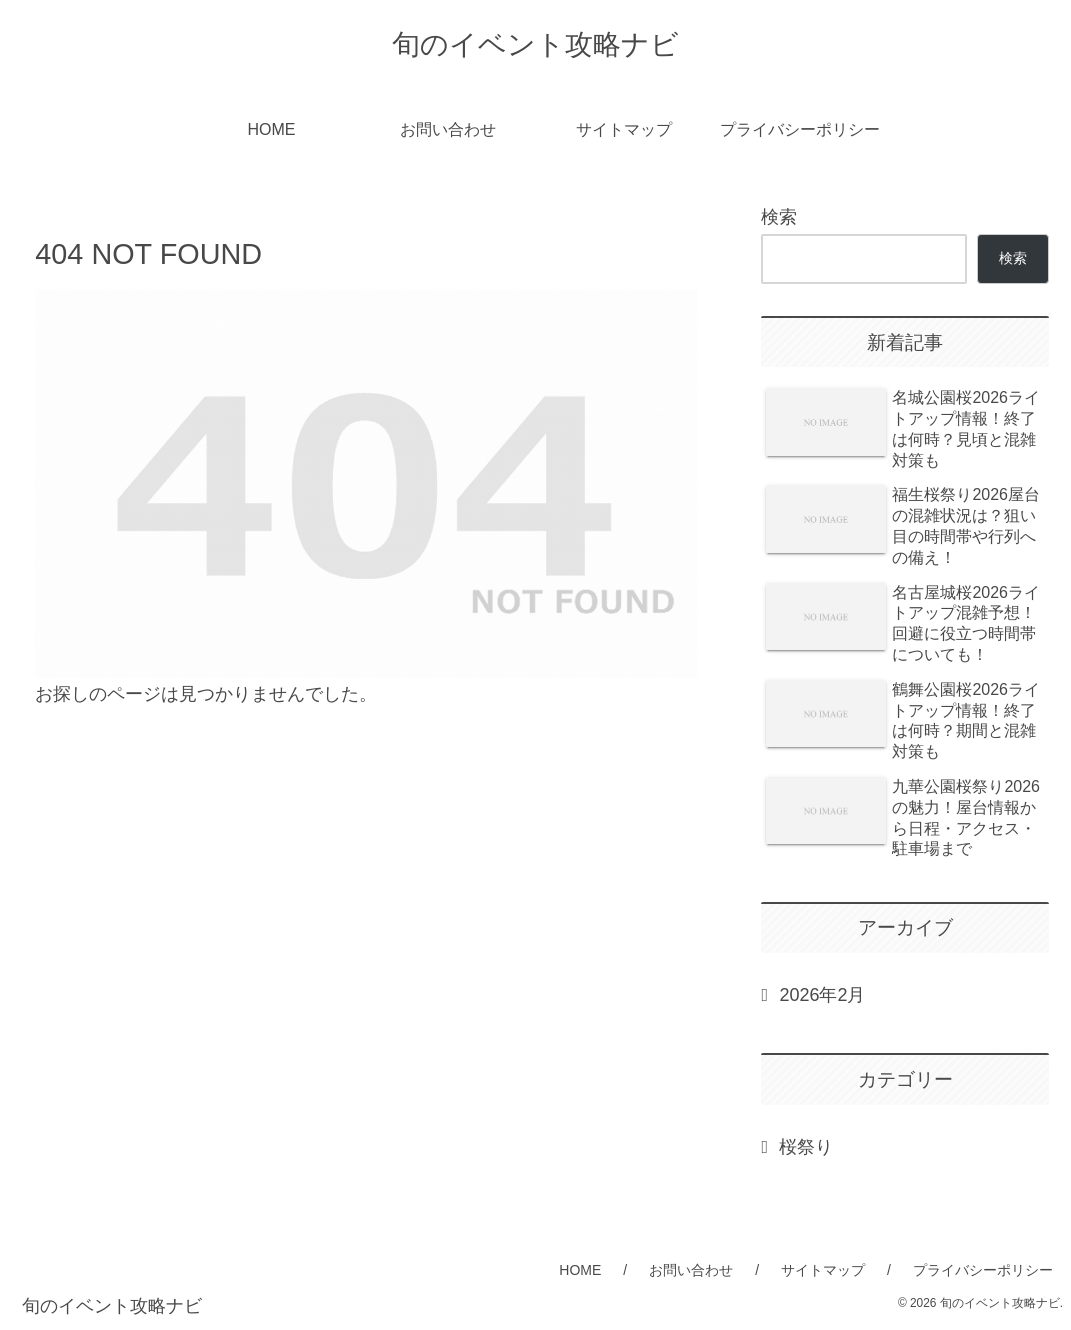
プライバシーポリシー (983, 1270)
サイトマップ (823, 1270)
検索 (779, 217)
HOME (580, 1270)
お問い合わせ (691, 1270)
